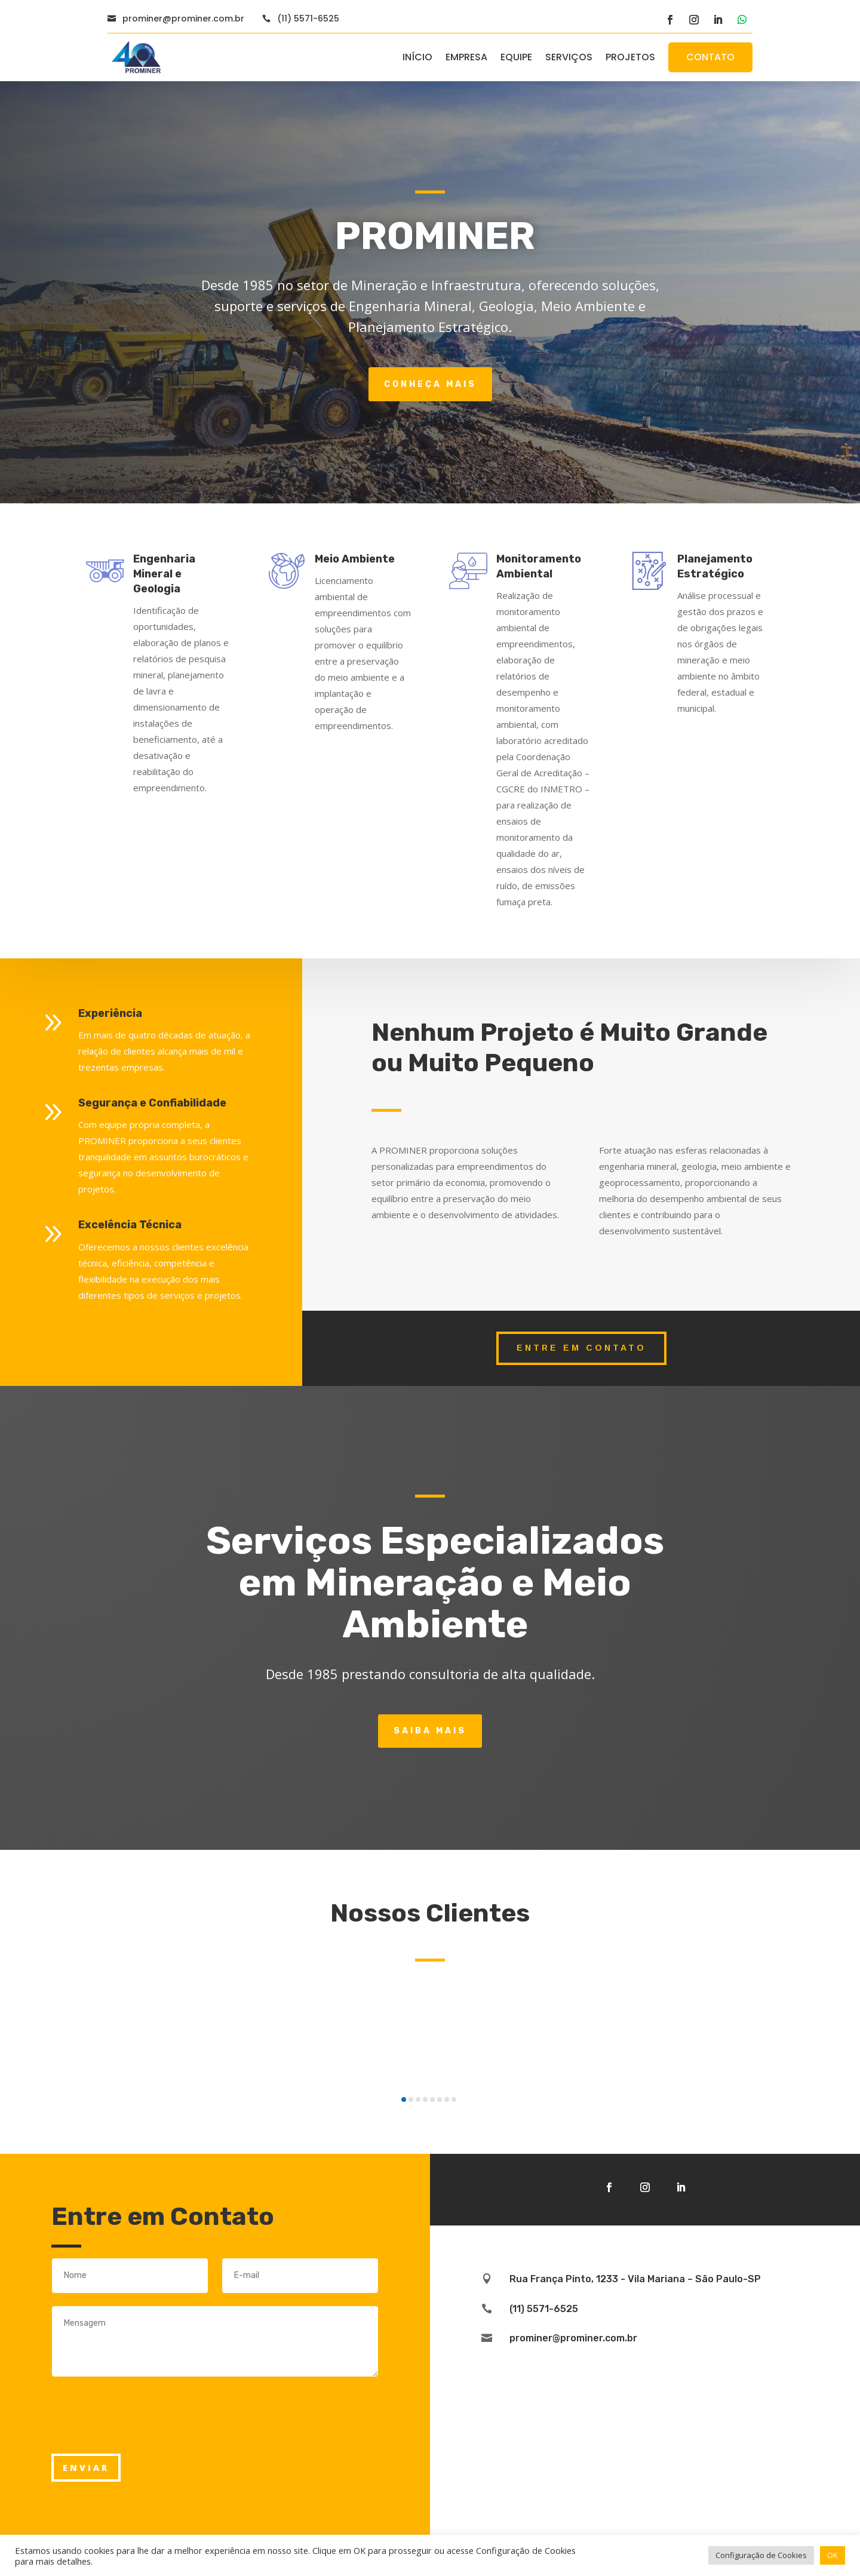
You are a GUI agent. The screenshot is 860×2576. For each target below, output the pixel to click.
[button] (403, 2099)
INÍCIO (417, 57)
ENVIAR (86, 2467)
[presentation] (142, 2434)
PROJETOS (630, 57)
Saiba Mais (430, 1731)
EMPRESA (466, 57)
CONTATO (710, 57)
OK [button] (832, 2555)
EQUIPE (516, 57)
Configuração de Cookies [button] (761, 2555)
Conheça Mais (430, 384)
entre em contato (581, 1347)
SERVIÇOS (568, 57)
